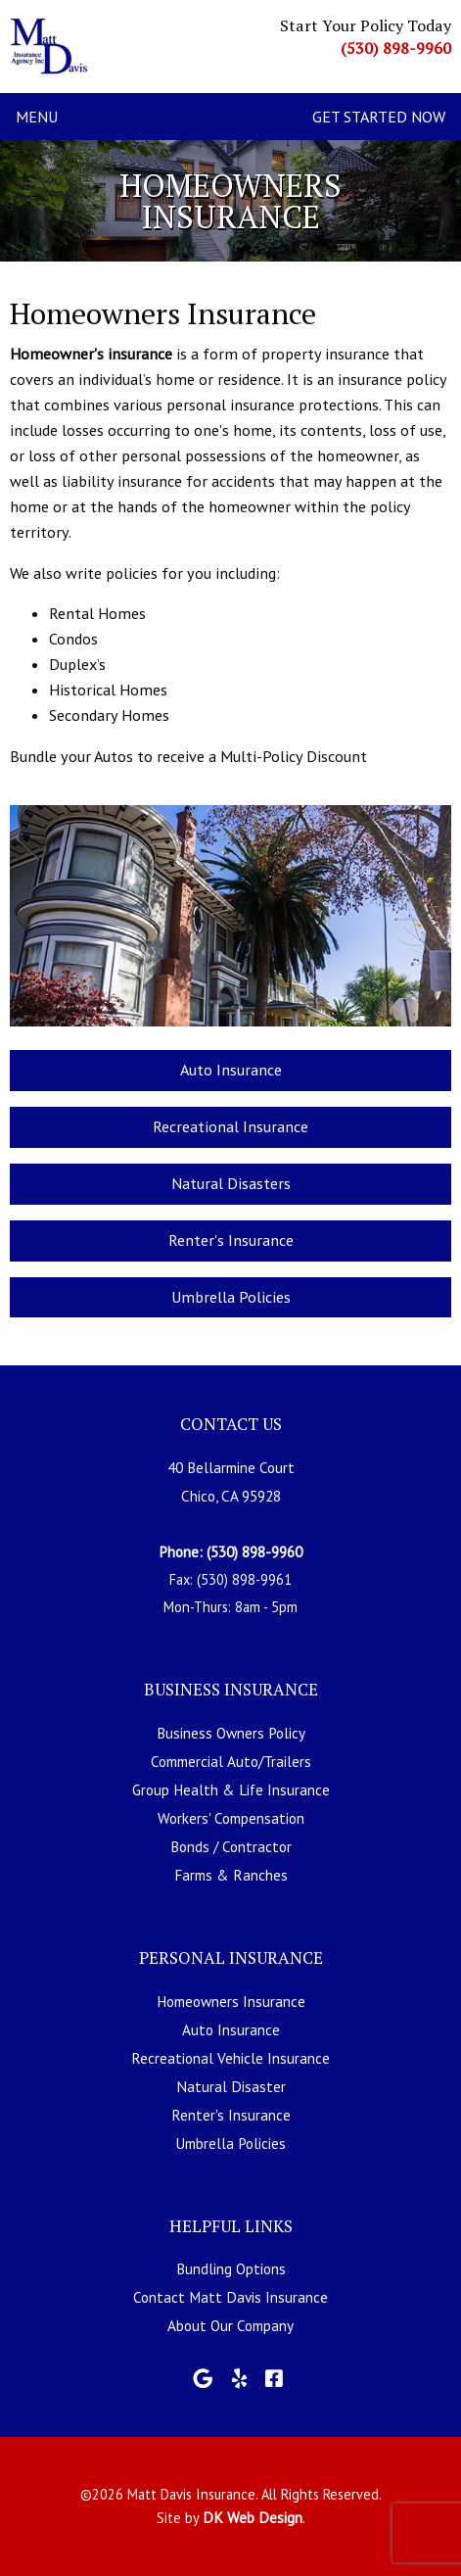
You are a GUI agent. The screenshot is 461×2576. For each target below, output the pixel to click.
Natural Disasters (231, 1183)
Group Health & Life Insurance (231, 1789)
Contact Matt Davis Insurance (230, 2297)
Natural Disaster (231, 2086)
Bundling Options (231, 2268)
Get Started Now (378, 116)
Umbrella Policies (231, 1297)
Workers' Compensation (231, 1818)
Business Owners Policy (231, 1732)
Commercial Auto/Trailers (231, 1761)
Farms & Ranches (231, 1874)
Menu (37, 116)
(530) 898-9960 (396, 48)
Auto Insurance (231, 1069)
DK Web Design (252, 2517)
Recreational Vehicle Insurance (230, 2058)
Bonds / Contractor (231, 1846)
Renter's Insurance (231, 1240)
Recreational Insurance (230, 1126)
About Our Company (230, 2325)
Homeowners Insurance (231, 2001)
